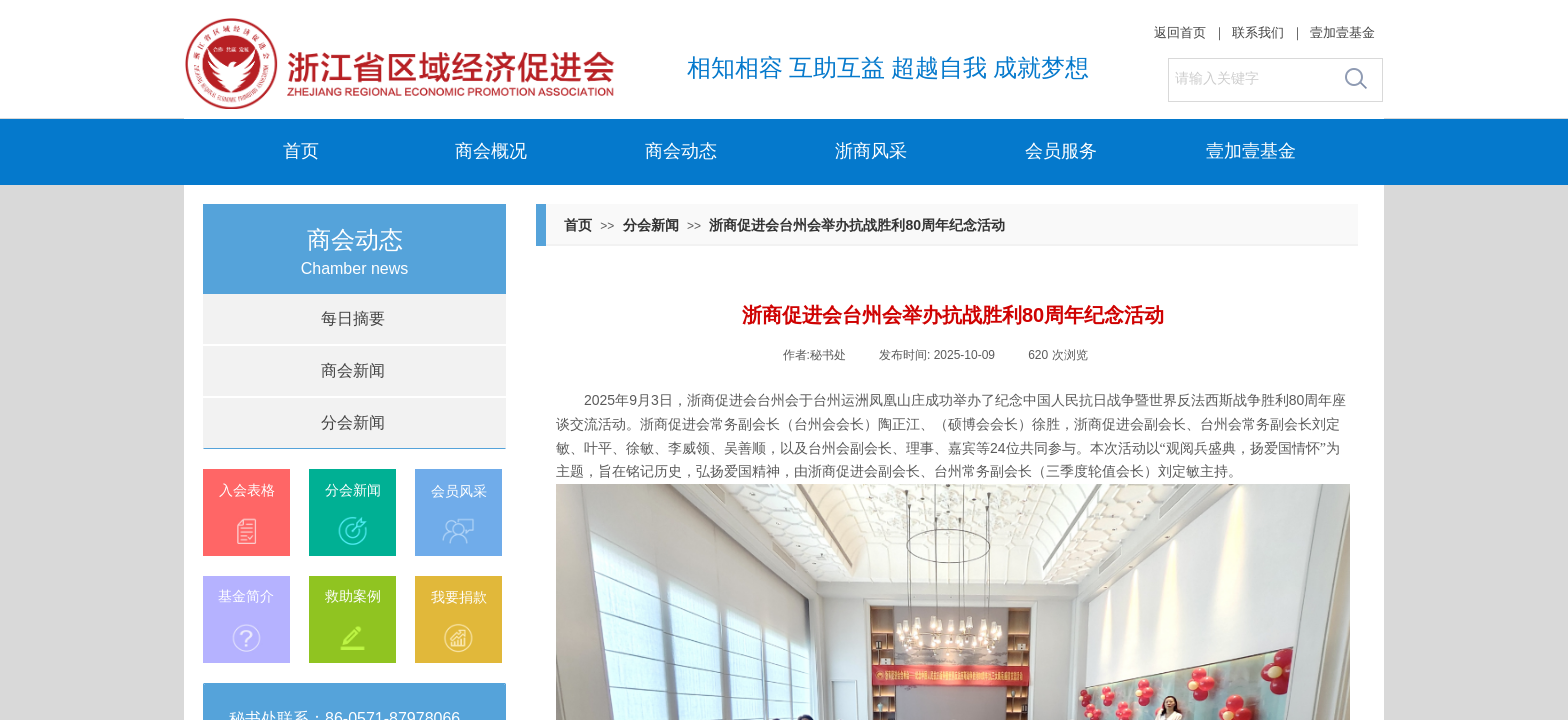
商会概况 (491, 151)
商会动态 (681, 151)
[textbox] (1250, 79)
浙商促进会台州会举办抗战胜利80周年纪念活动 (857, 225)
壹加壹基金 (1251, 151)
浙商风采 (871, 151)
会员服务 (1061, 151)
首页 (301, 151)
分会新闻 (651, 225)
